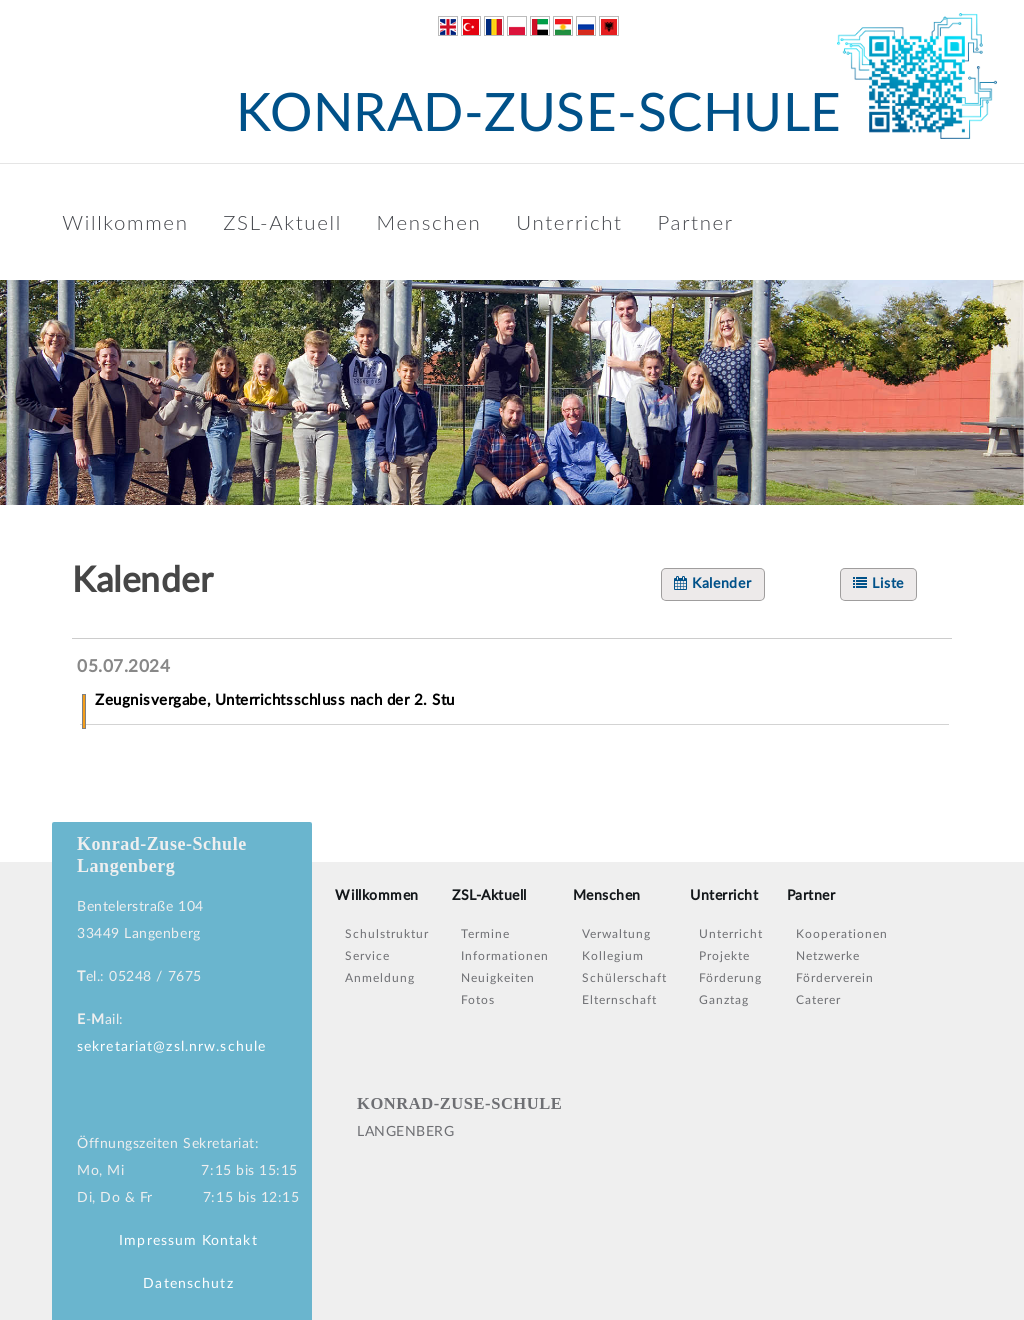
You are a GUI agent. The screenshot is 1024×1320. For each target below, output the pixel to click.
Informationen (505, 956)
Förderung (730, 978)
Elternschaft (619, 1000)
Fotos (478, 1000)
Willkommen (125, 222)
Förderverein (835, 978)
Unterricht (569, 222)
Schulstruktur (387, 934)
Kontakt (230, 1241)
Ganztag (724, 1000)
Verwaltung (616, 934)
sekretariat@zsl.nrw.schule (171, 1047)
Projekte (724, 956)
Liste (878, 583)
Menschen (429, 222)
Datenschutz (188, 1284)
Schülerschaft (624, 978)
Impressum (158, 1241)
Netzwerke (828, 956)
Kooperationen (842, 934)
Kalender (713, 583)
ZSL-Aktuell (282, 222)
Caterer (818, 1000)
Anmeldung (380, 978)
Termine (485, 934)
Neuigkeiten (498, 978)
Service (367, 956)
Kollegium (613, 956)
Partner (695, 222)
